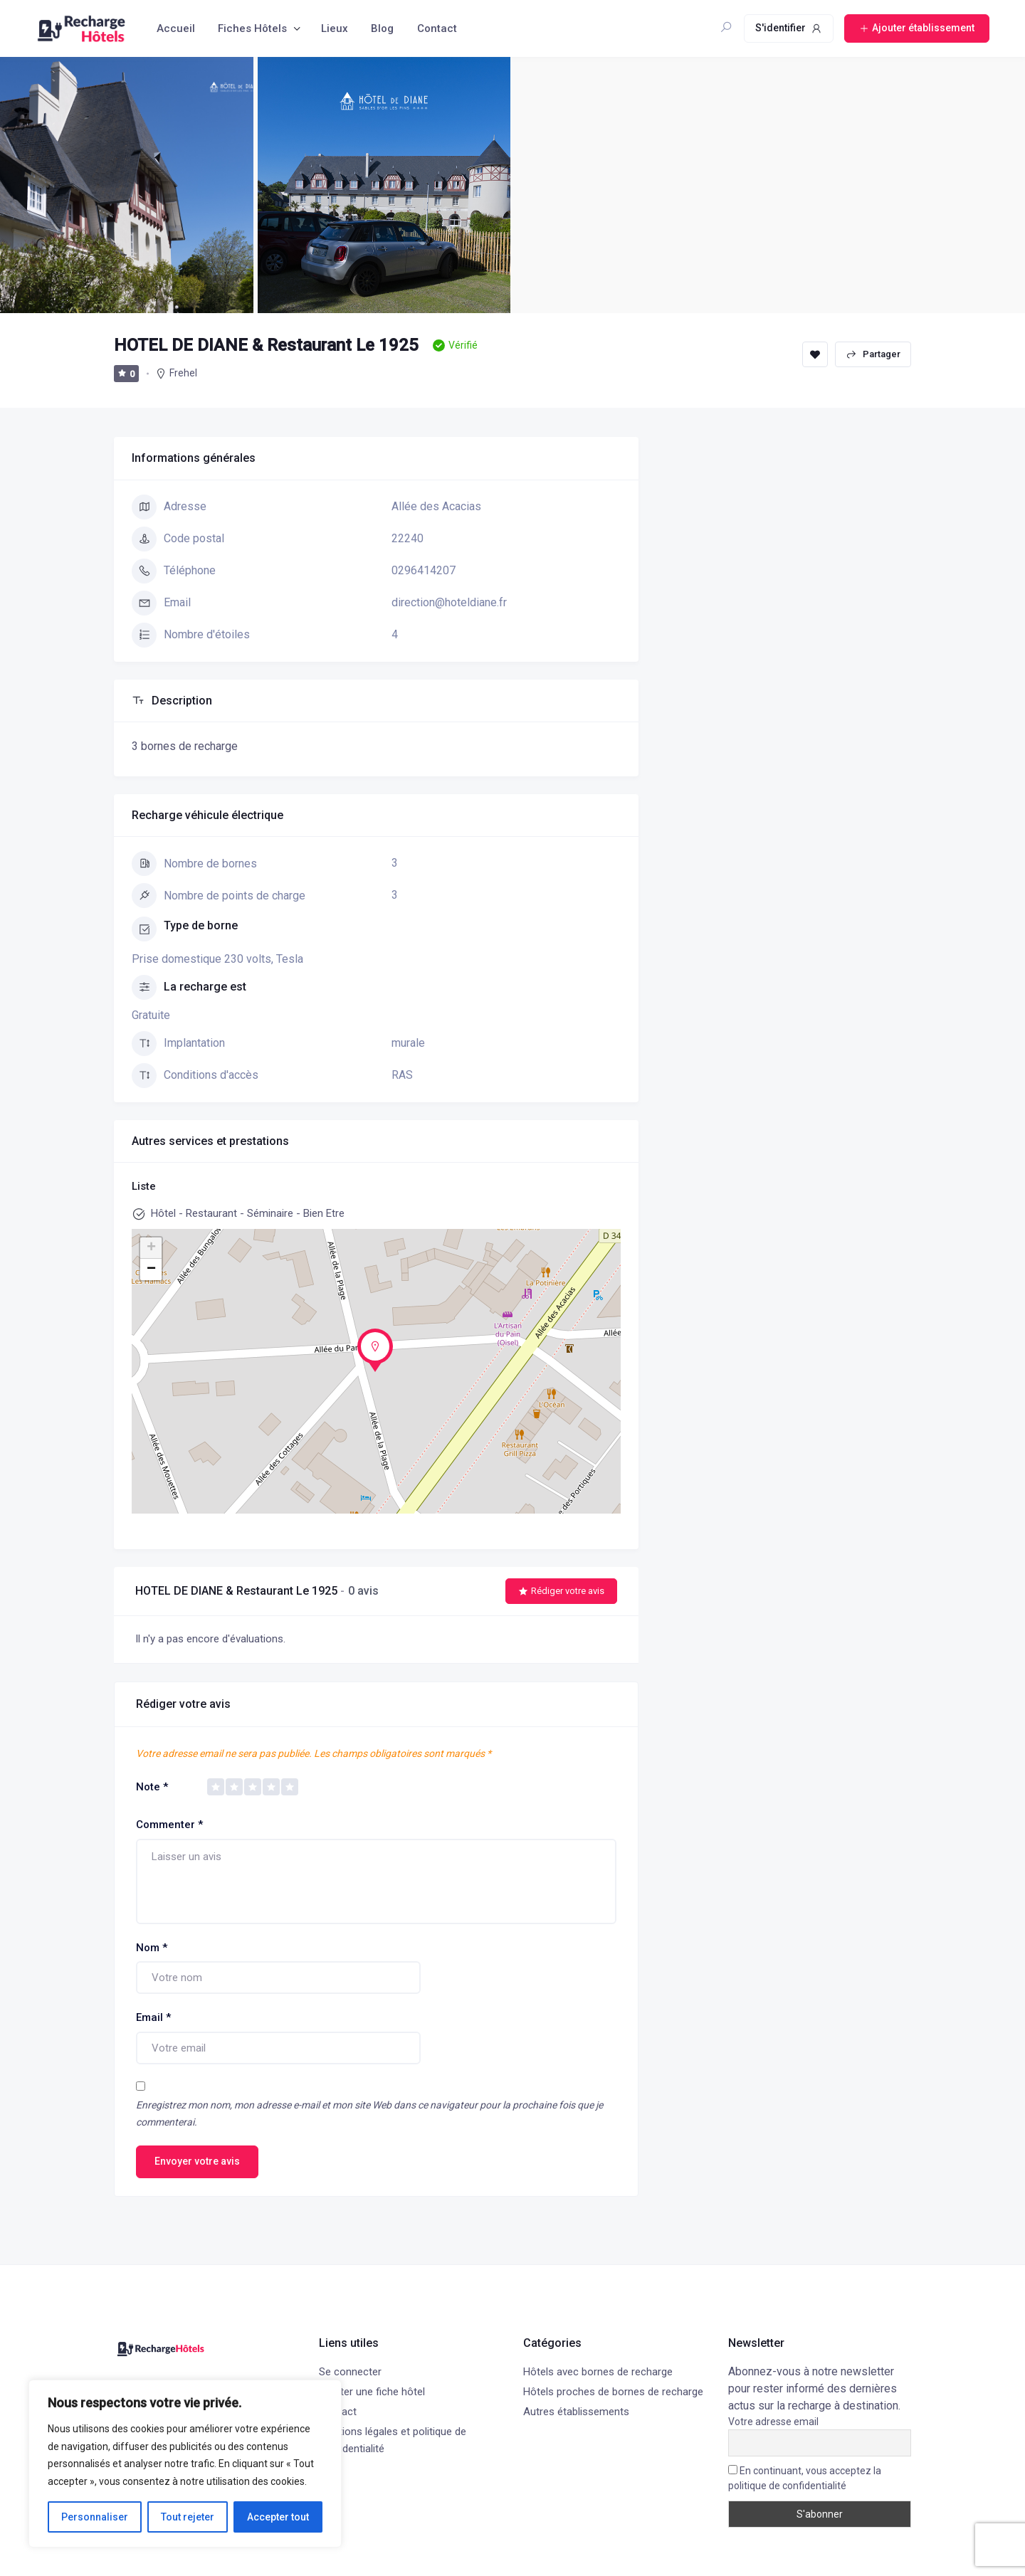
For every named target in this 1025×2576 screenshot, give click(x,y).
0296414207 (423, 570)
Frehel (183, 373)
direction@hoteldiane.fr (449, 602)
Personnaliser (94, 2517)
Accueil (176, 28)
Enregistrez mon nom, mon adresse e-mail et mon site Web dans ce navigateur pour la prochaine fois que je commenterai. (369, 2113)
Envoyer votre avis (197, 2161)
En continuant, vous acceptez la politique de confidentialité (804, 2478)
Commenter (169, 1824)
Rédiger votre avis (561, 1590)
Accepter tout (278, 2517)
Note (152, 1786)
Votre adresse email (773, 2421)
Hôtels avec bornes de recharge (598, 2371)
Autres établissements (576, 2411)
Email (153, 2017)
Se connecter (350, 2371)
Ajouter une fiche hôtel (372, 2391)
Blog (382, 28)
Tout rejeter (187, 2517)
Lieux (334, 28)
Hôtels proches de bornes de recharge (613, 2391)
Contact (437, 28)
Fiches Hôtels (252, 28)
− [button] (151, 1269)
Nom (151, 1947)
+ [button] (151, 1248)
